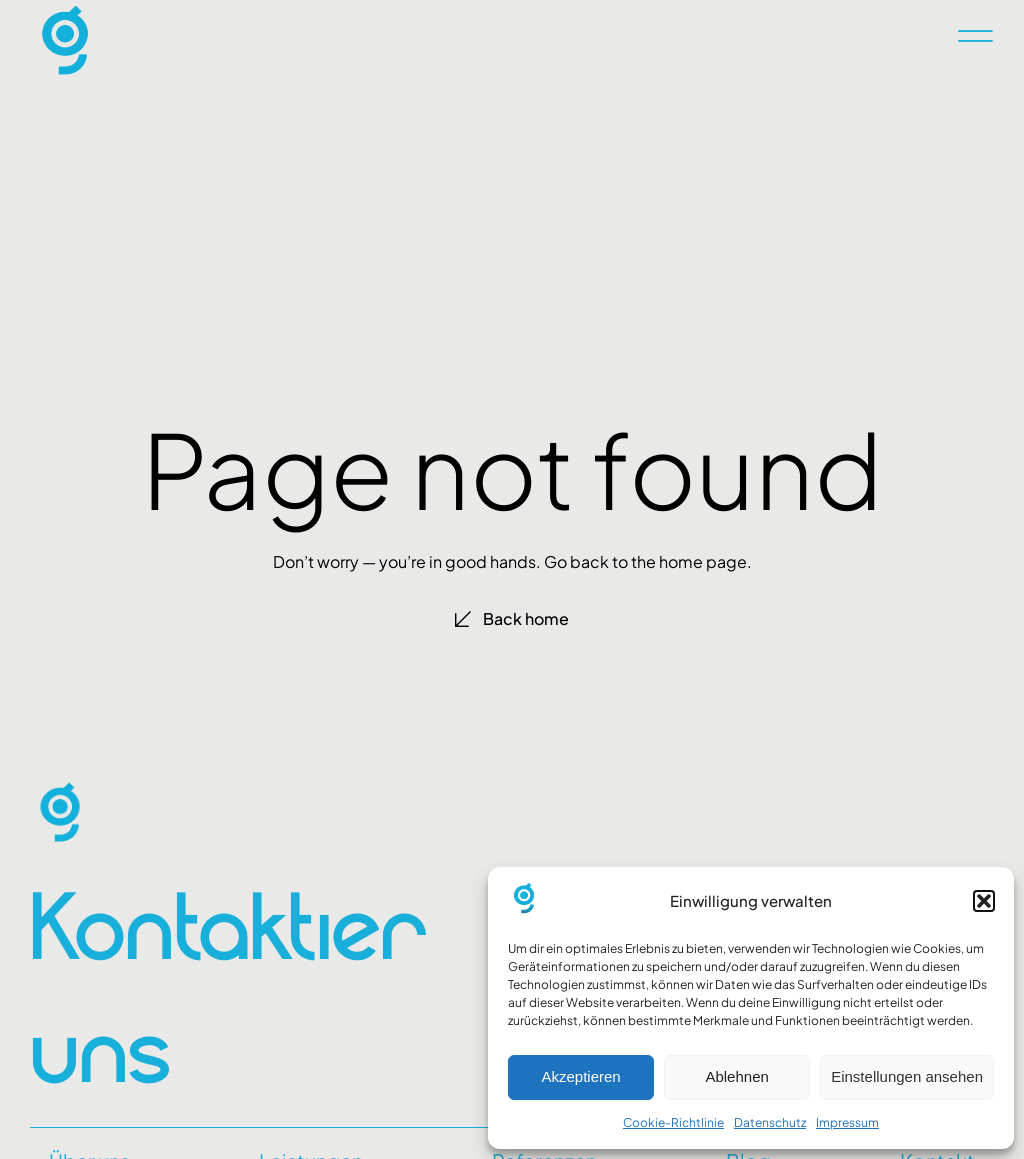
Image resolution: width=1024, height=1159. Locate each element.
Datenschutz (770, 1122)
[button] (984, 901)
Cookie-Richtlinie (673, 1122)
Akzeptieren (580, 1076)
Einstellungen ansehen (907, 1076)
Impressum (847, 1122)
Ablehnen (736, 1076)
